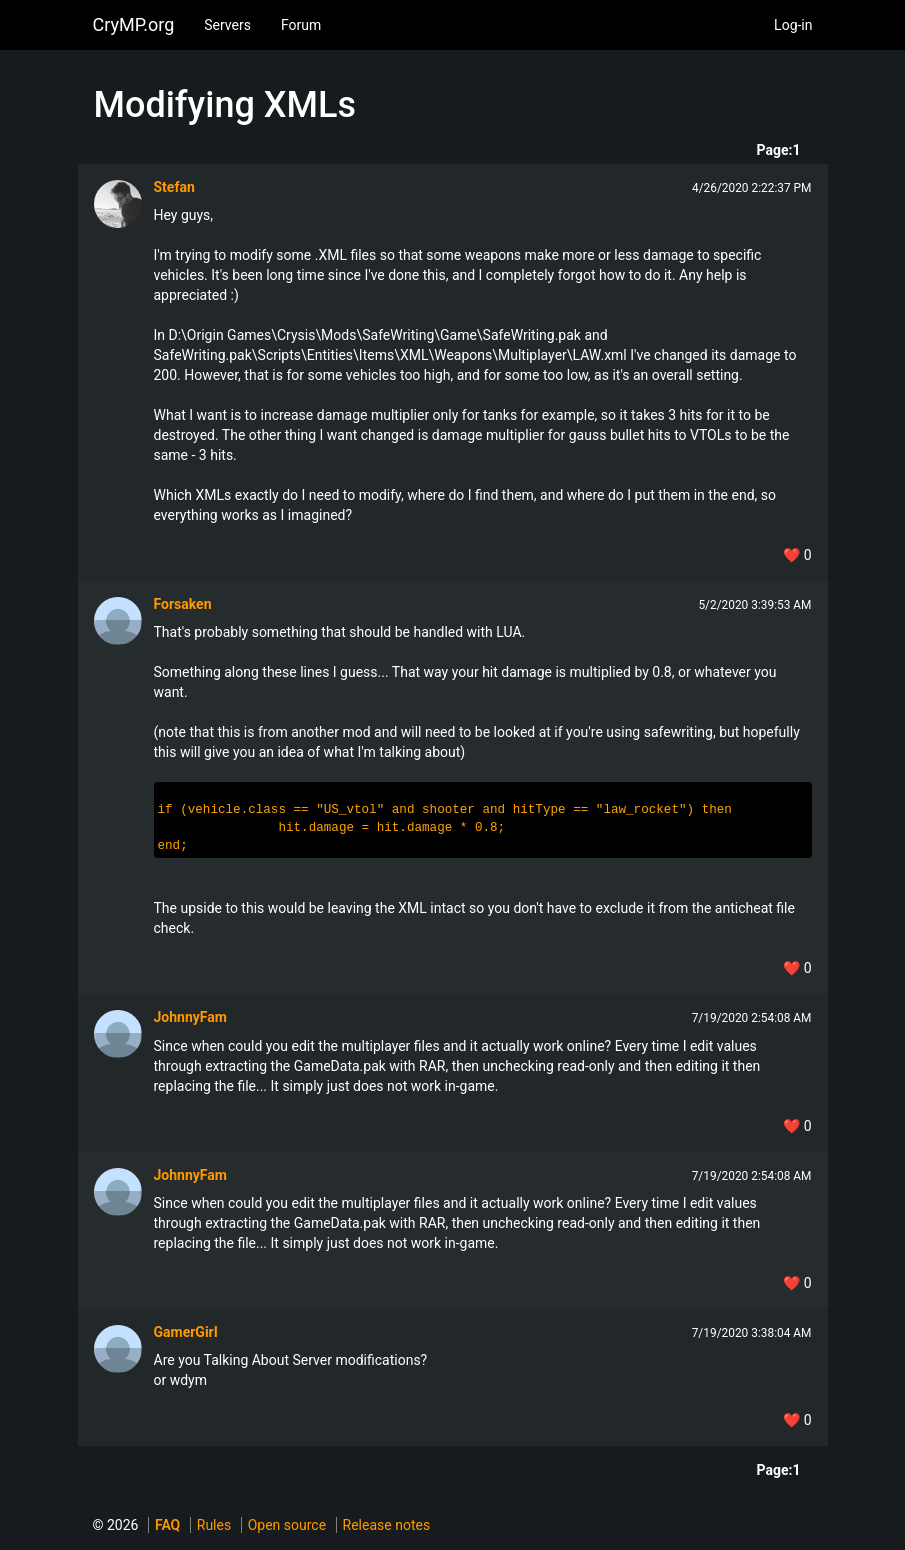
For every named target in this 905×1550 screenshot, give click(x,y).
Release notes (387, 1525)
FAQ (167, 1525)
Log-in (793, 25)
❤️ (797, 555)
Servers (227, 25)
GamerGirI (186, 1332)
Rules (214, 1525)
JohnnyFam (190, 1017)
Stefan (174, 187)
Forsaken (183, 604)
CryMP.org (134, 24)
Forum (301, 25)
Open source (287, 1525)
